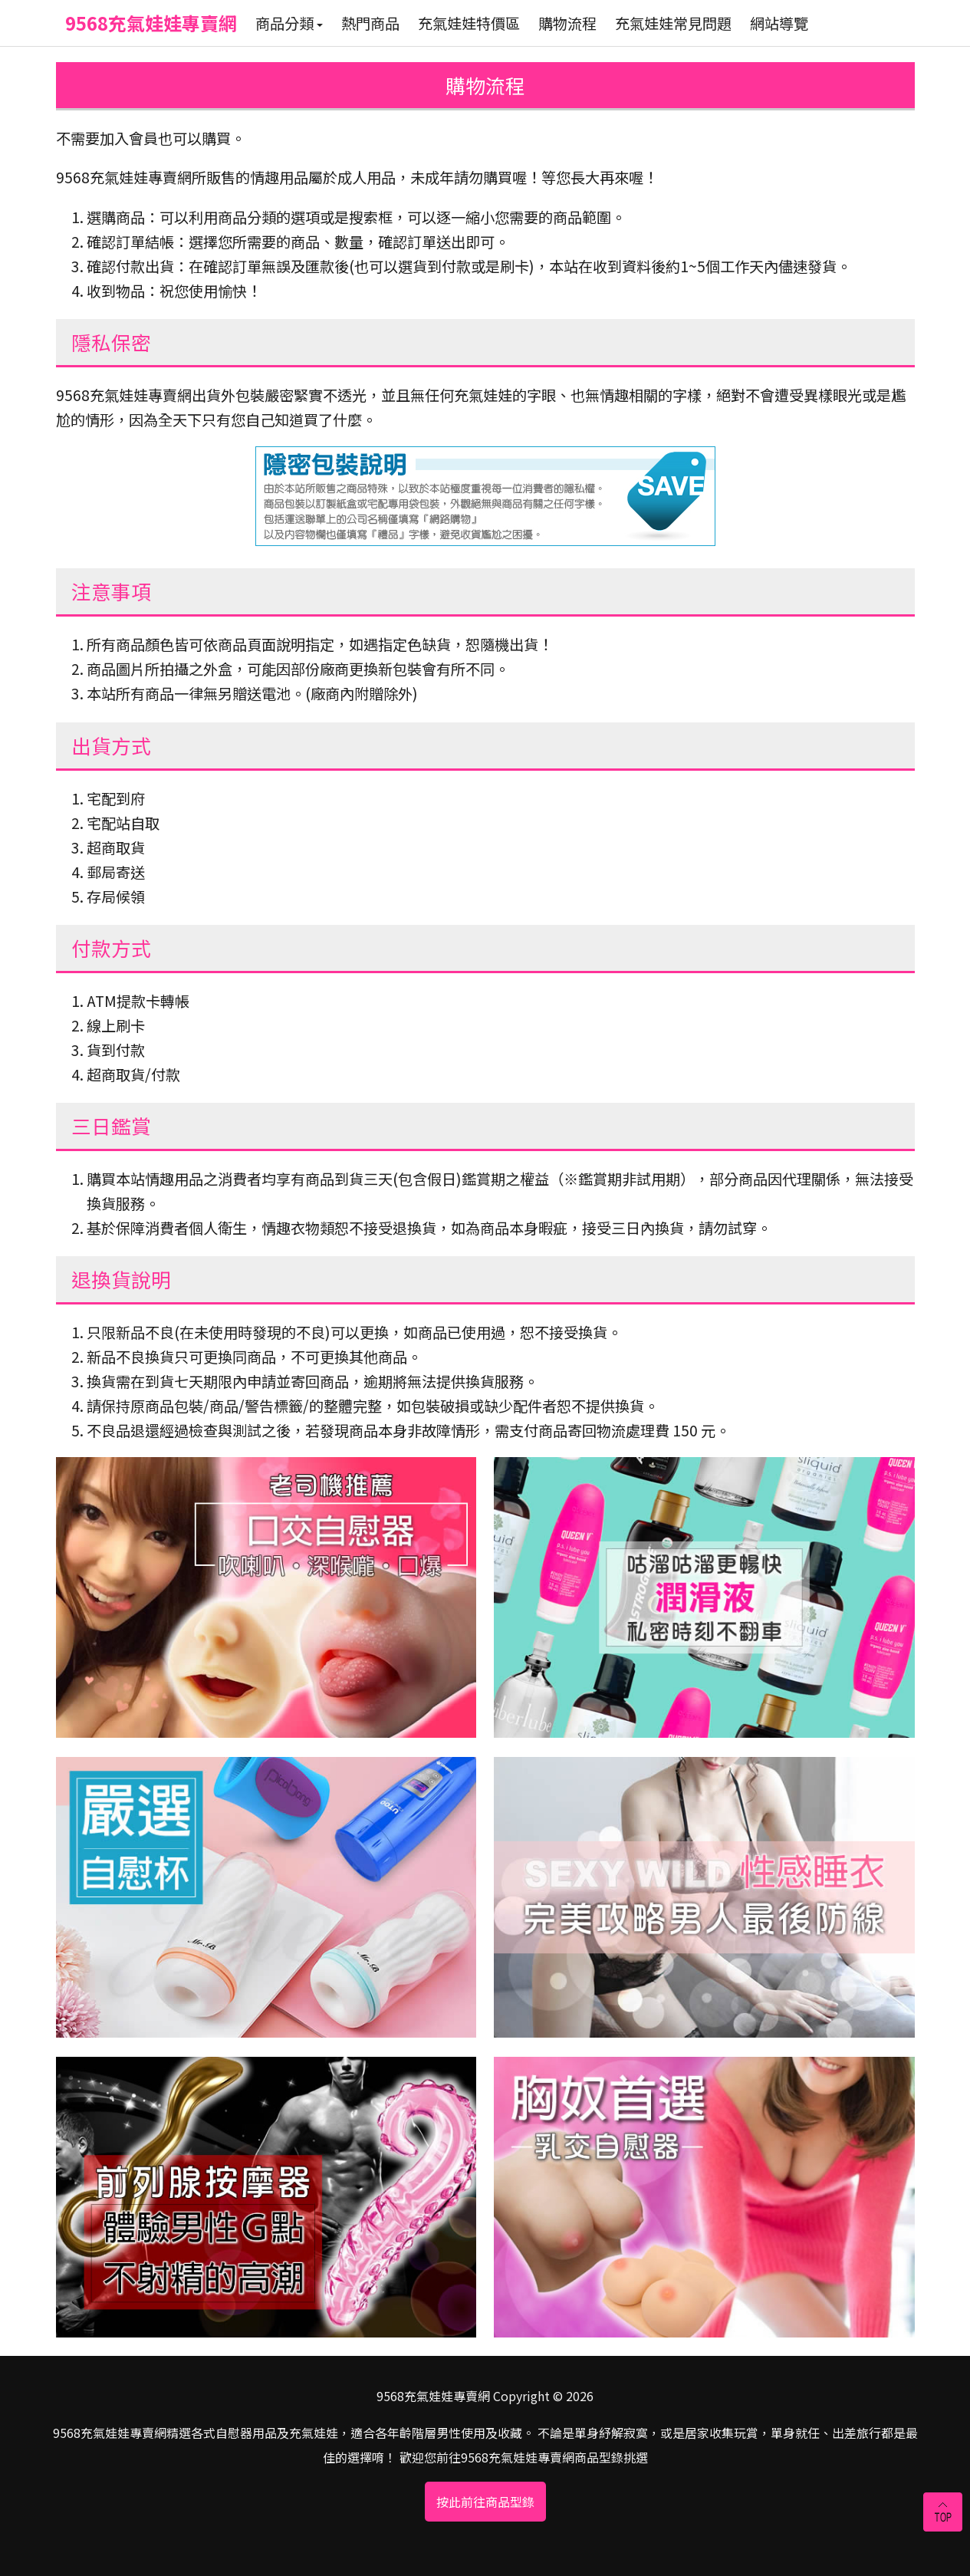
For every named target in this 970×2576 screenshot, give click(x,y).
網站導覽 (779, 23)
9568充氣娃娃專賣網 (151, 22)
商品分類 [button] (289, 23)
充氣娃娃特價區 (469, 23)
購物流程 (567, 23)
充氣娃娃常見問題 (673, 23)
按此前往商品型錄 (485, 2501)
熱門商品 (370, 23)
